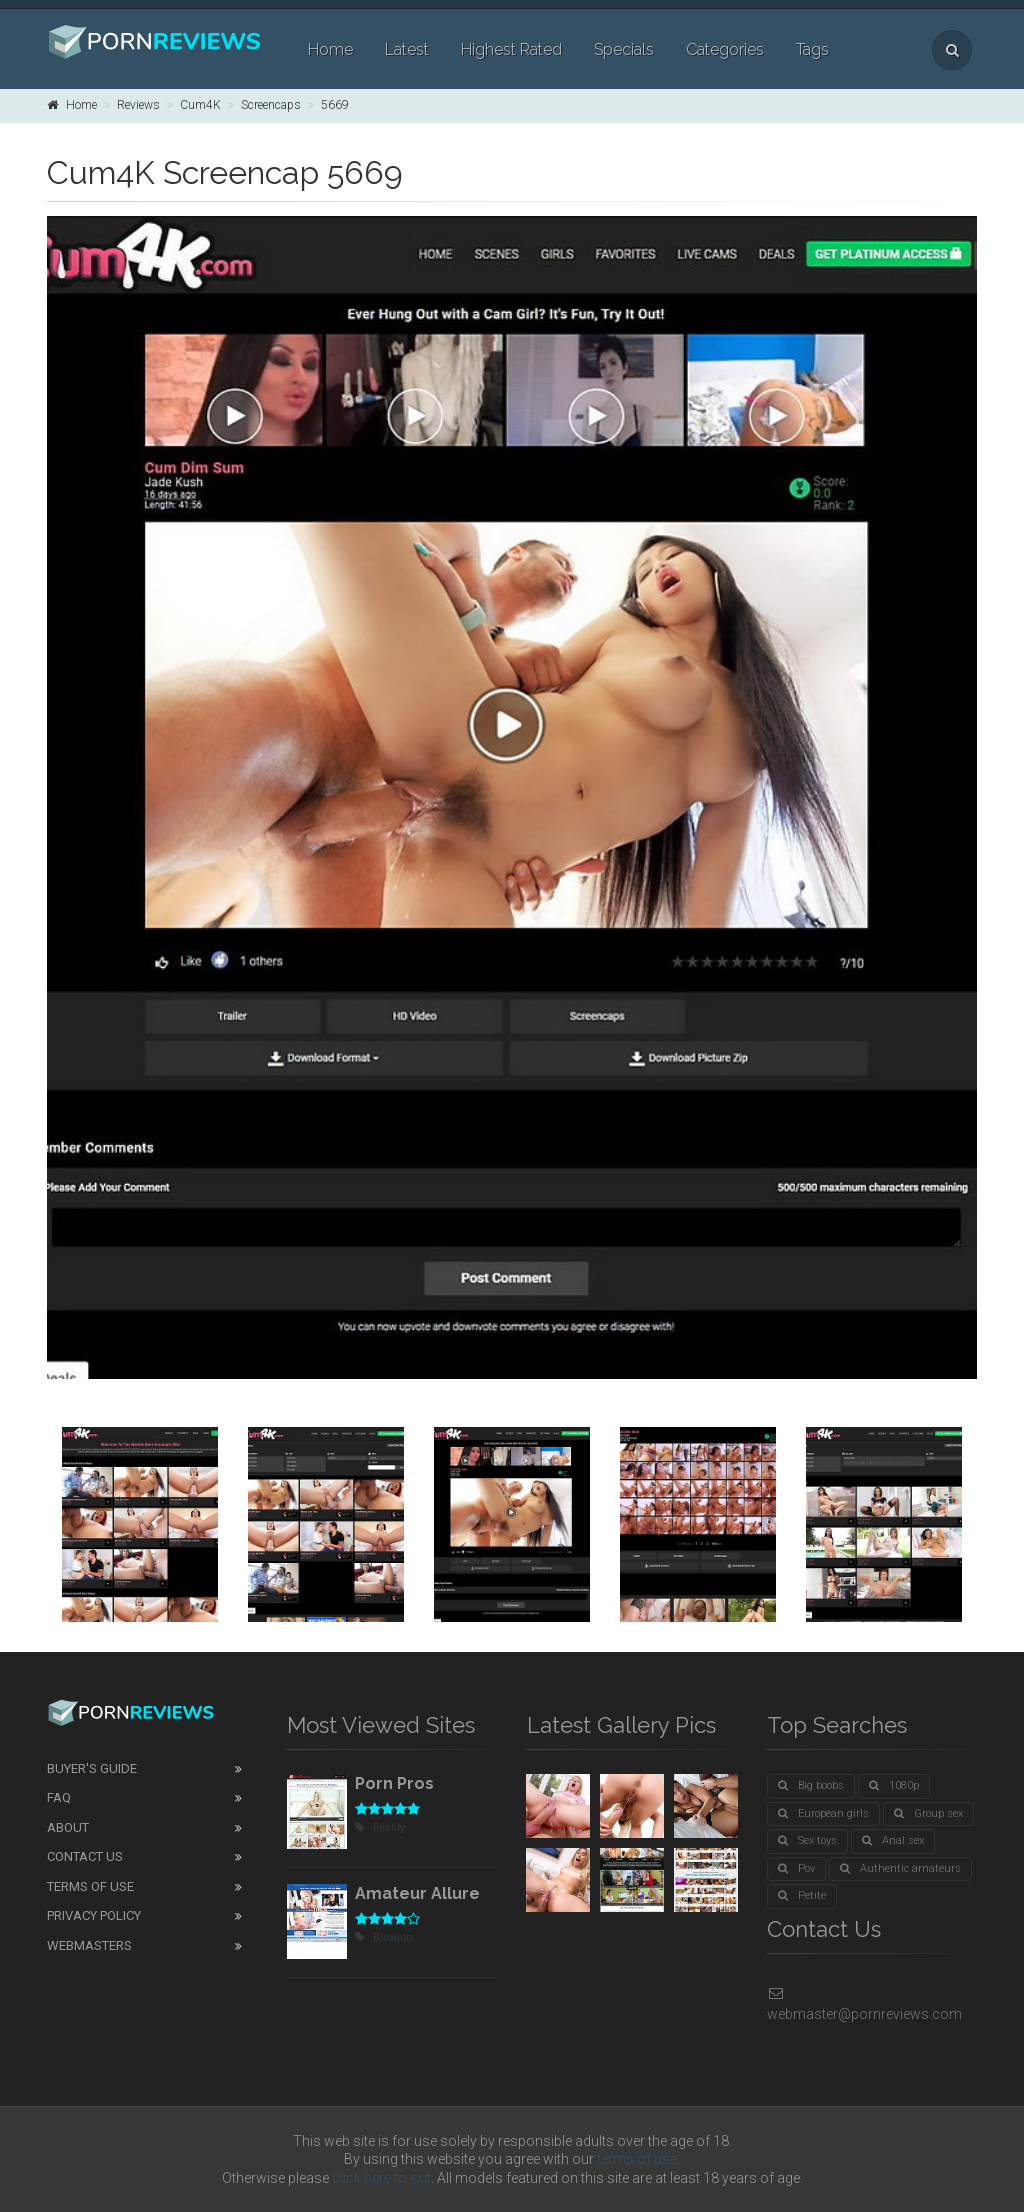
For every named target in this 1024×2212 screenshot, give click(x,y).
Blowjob (383, 1937)
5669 (335, 105)
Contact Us (85, 1856)
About (68, 1827)
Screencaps (271, 105)
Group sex (928, 1813)
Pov (796, 1868)
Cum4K (200, 105)
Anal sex (893, 1840)
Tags (812, 49)
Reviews (138, 105)
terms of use (637, 2159)
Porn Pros (394, 1783)
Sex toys (807, 1840)
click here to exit (381, 2178)
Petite (802, 1895)
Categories (725, 49)
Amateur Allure (417, 1893)
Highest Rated (511, 49)
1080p (894, 1785)
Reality (380, 1827)
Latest (407, 49)
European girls (823, 1813)
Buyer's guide (92, 1768)
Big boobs (811, 1785)
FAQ (59, 1797)
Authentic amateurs (900, 1868)
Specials (624, 49)
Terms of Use (90, 1886)
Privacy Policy (94, 1915)
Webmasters (89, 1945)
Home (330, 49)
